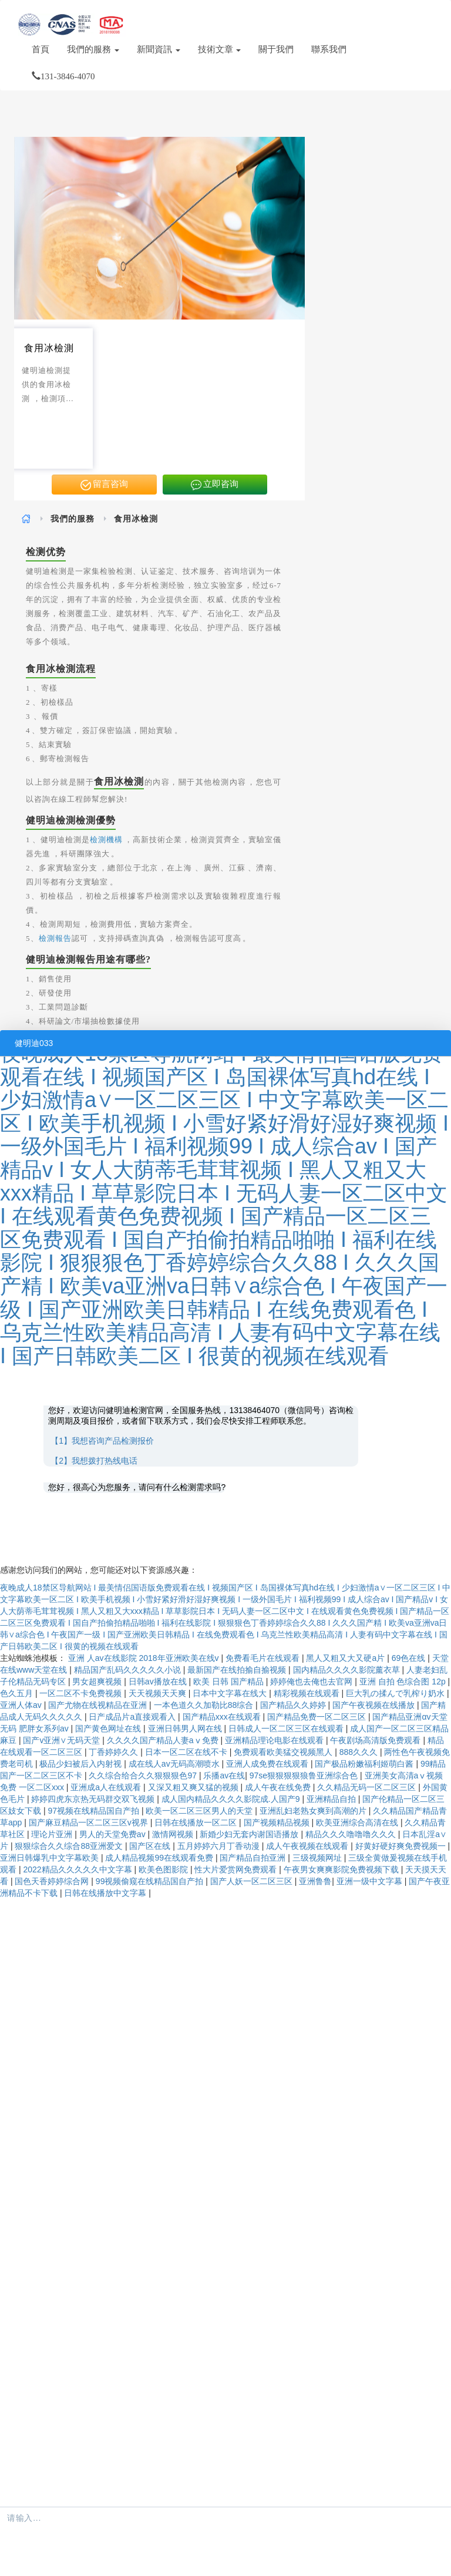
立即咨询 (215, 484)
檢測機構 (106, 839)
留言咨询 (104, 484)
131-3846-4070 (63, 76)
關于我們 (276, 49)
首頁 (40, 49)
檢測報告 (55, 938)
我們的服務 (93, 49)
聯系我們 (328, 49)
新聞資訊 (158, 49)
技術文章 (219, 49)
